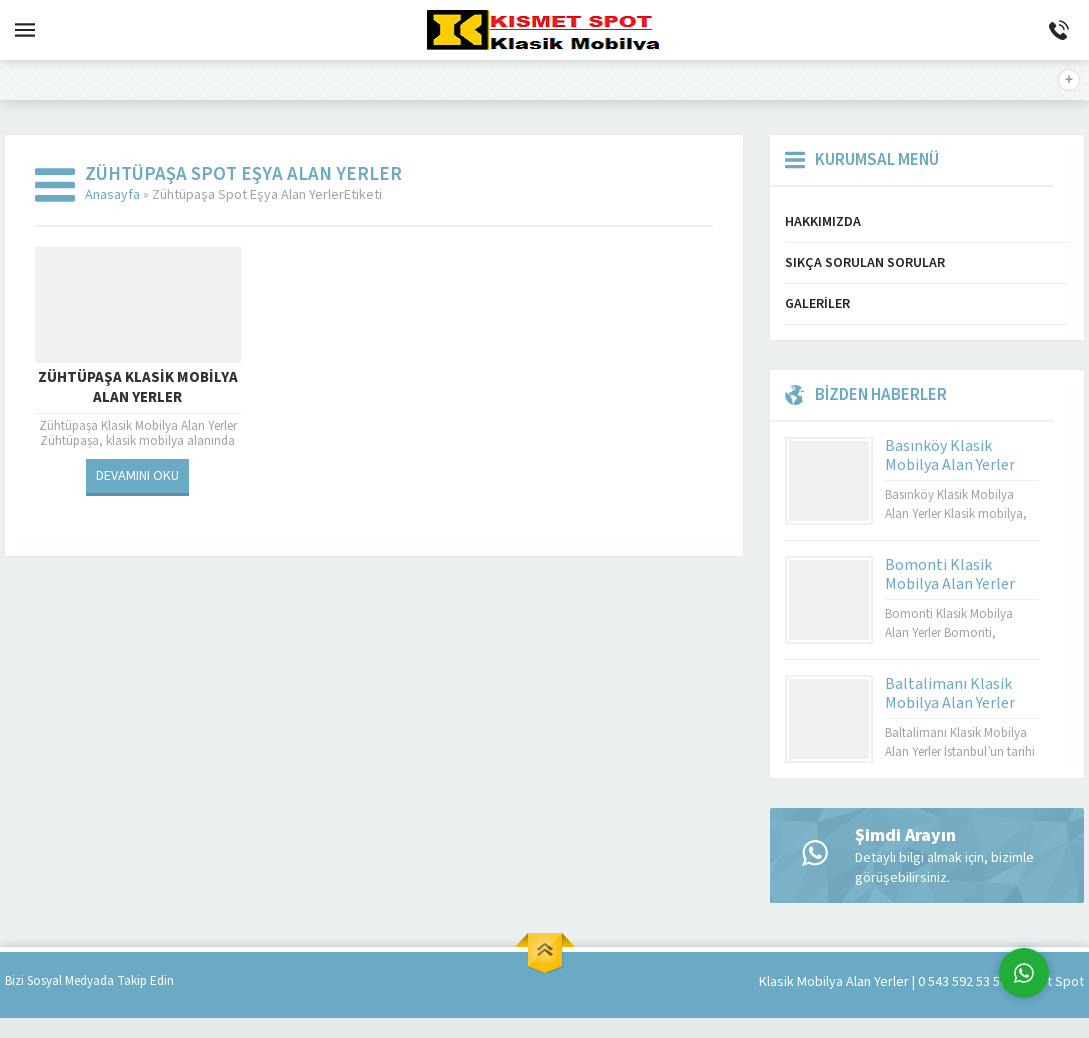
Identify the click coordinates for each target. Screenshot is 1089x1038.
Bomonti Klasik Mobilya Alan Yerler (950, 574)
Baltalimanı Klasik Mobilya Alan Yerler (950, 693)
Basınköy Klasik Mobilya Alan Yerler (950, 455)
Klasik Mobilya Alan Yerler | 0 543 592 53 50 (883, 982)
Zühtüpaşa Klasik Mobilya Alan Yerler (138, 388)
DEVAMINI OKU (137, 476)
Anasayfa (112, 195)
